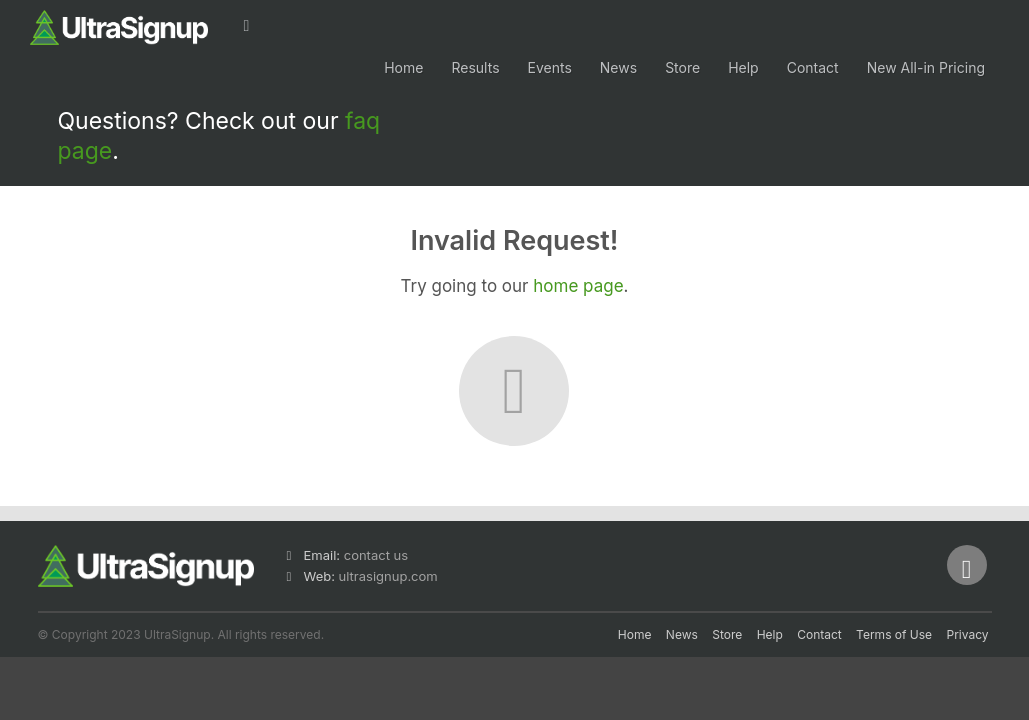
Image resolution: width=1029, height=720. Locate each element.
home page (578, 286)
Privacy (968, 634)
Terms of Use (894, 634)
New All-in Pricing (926, 67)
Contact (813, 67)
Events (550, 67)
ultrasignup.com (388, 576)
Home (403, 67)
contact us (376, 555)
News (618, 67)
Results (475, 67)
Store (682, 67)
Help (743, 67)
